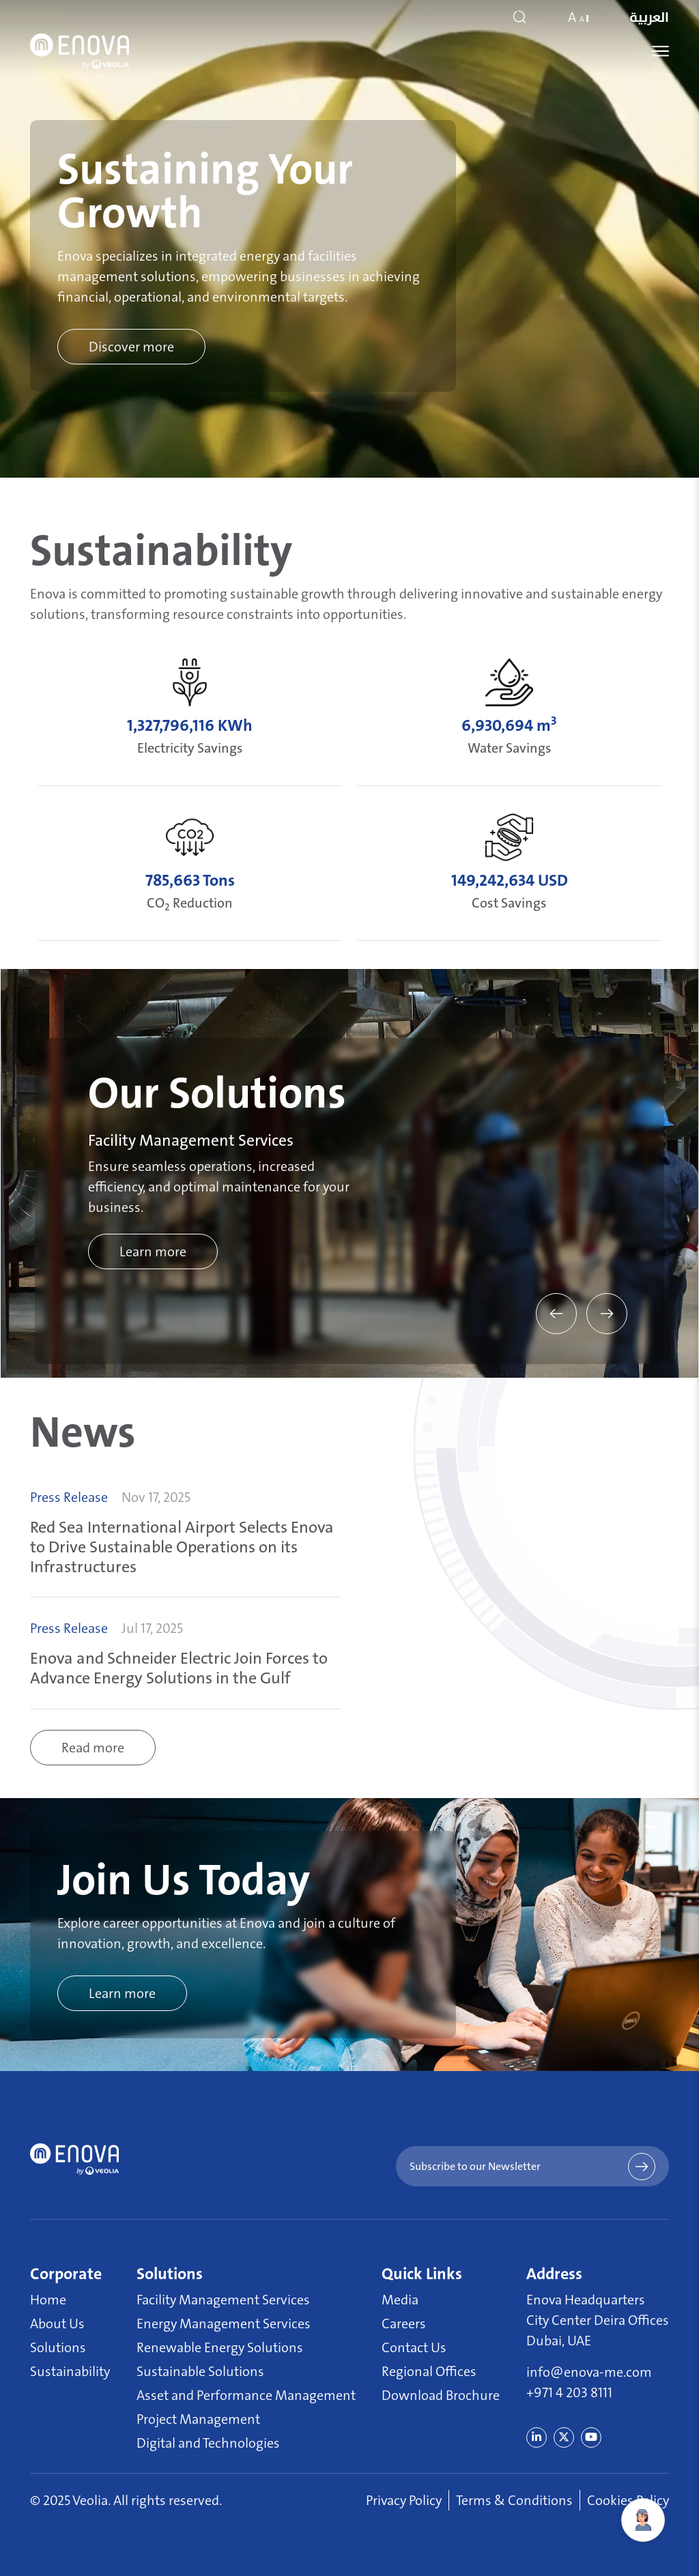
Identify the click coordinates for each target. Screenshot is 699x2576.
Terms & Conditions (514, 2500)
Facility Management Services (223, 2300)
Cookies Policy (628, 2500)
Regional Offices (429, 2371)
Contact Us (414, 2347)
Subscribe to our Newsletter (532, 2166)
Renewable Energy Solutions (220, 2347)
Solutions (58, 2347)
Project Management (198, 2419)
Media (400, 2300)
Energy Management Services (224, 2323)
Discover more (131, 347)
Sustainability (70, 2371)
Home (48, 2300)
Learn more (152, 1251)
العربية (649, 17)
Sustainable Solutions (200, 2371)
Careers (404, 2323)
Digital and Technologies (208, 2443)
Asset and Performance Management (246, 2395)
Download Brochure (441, 2395)
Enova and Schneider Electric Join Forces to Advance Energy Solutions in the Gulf (179, 1669)
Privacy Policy (404, 2500)
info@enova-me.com (589, 2372)
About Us (57, 2323)
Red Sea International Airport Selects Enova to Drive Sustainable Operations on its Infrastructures (182, 1548)
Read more (92, 1747)
